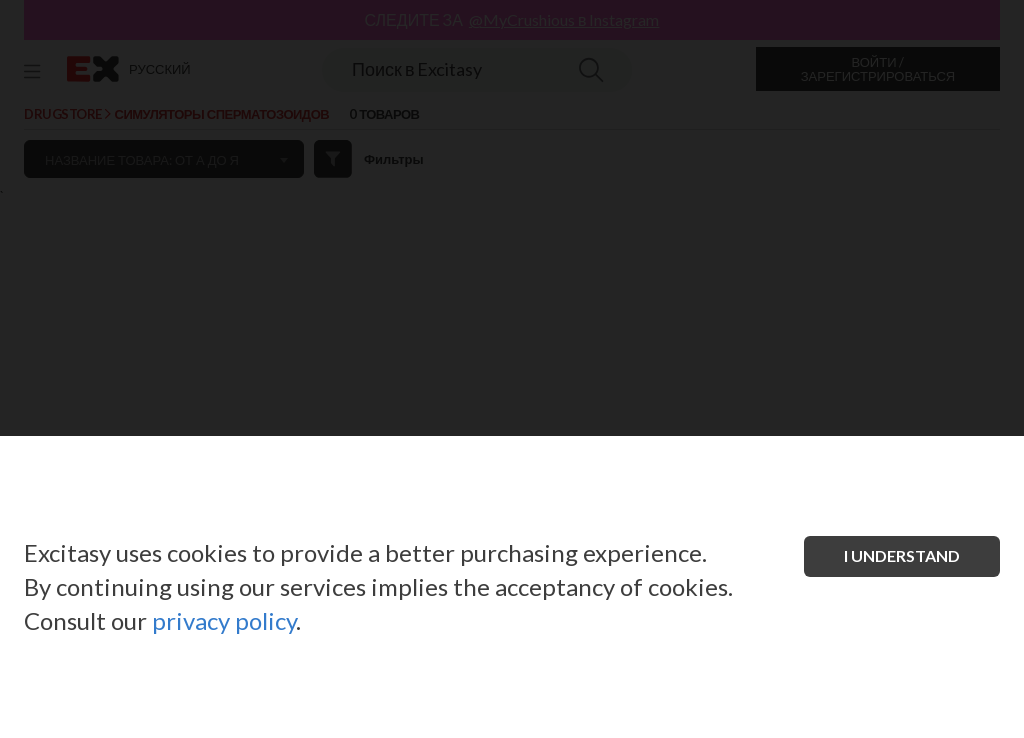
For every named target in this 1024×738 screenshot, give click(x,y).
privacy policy (224, 620)
